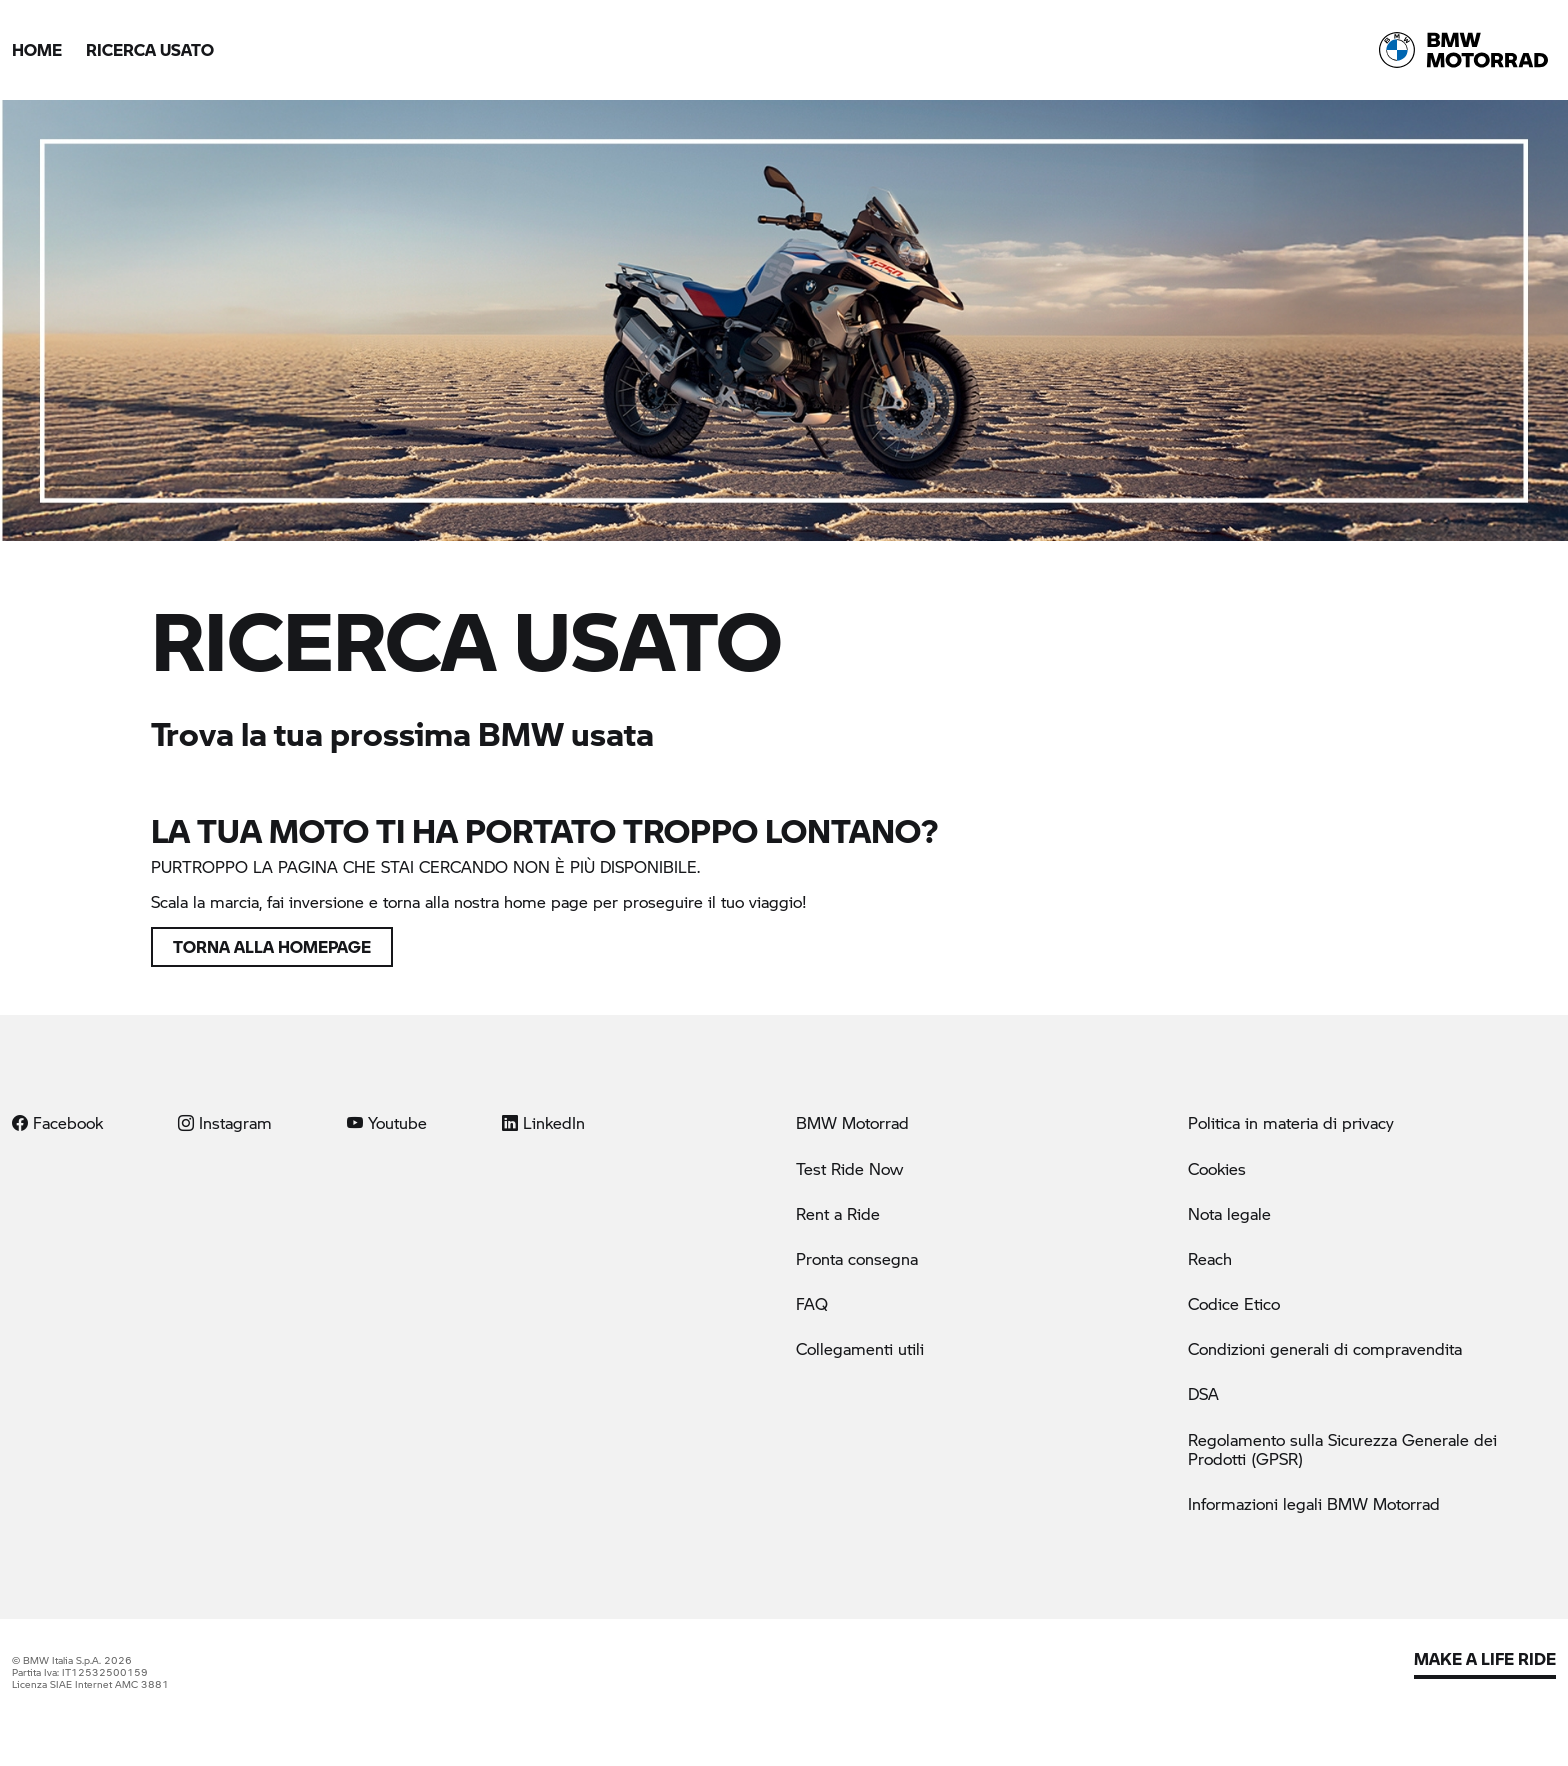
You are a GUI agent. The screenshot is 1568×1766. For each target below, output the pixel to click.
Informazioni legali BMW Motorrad (1314, 1503)
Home (37, 49)
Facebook (57, 1122)
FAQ (812, 1303)
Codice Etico (1234, 1303)
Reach (1210, 1258)
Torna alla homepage (272, 946)
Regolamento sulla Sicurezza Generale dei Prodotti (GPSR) (1342, 1449)
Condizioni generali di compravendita (1325, 1348)
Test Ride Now (849, 1168)
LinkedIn (543, 1122)
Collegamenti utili (860, 1348)
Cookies (1217, 1168)
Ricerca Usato (150, 49)
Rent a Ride (838, 1213)
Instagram (225, 1122)
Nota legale (1229, 1213)
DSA (1203, 1393)
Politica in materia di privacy (1291, 1122)
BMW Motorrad (852, 1122)
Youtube (387, 1122)
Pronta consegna (857, 1258)
